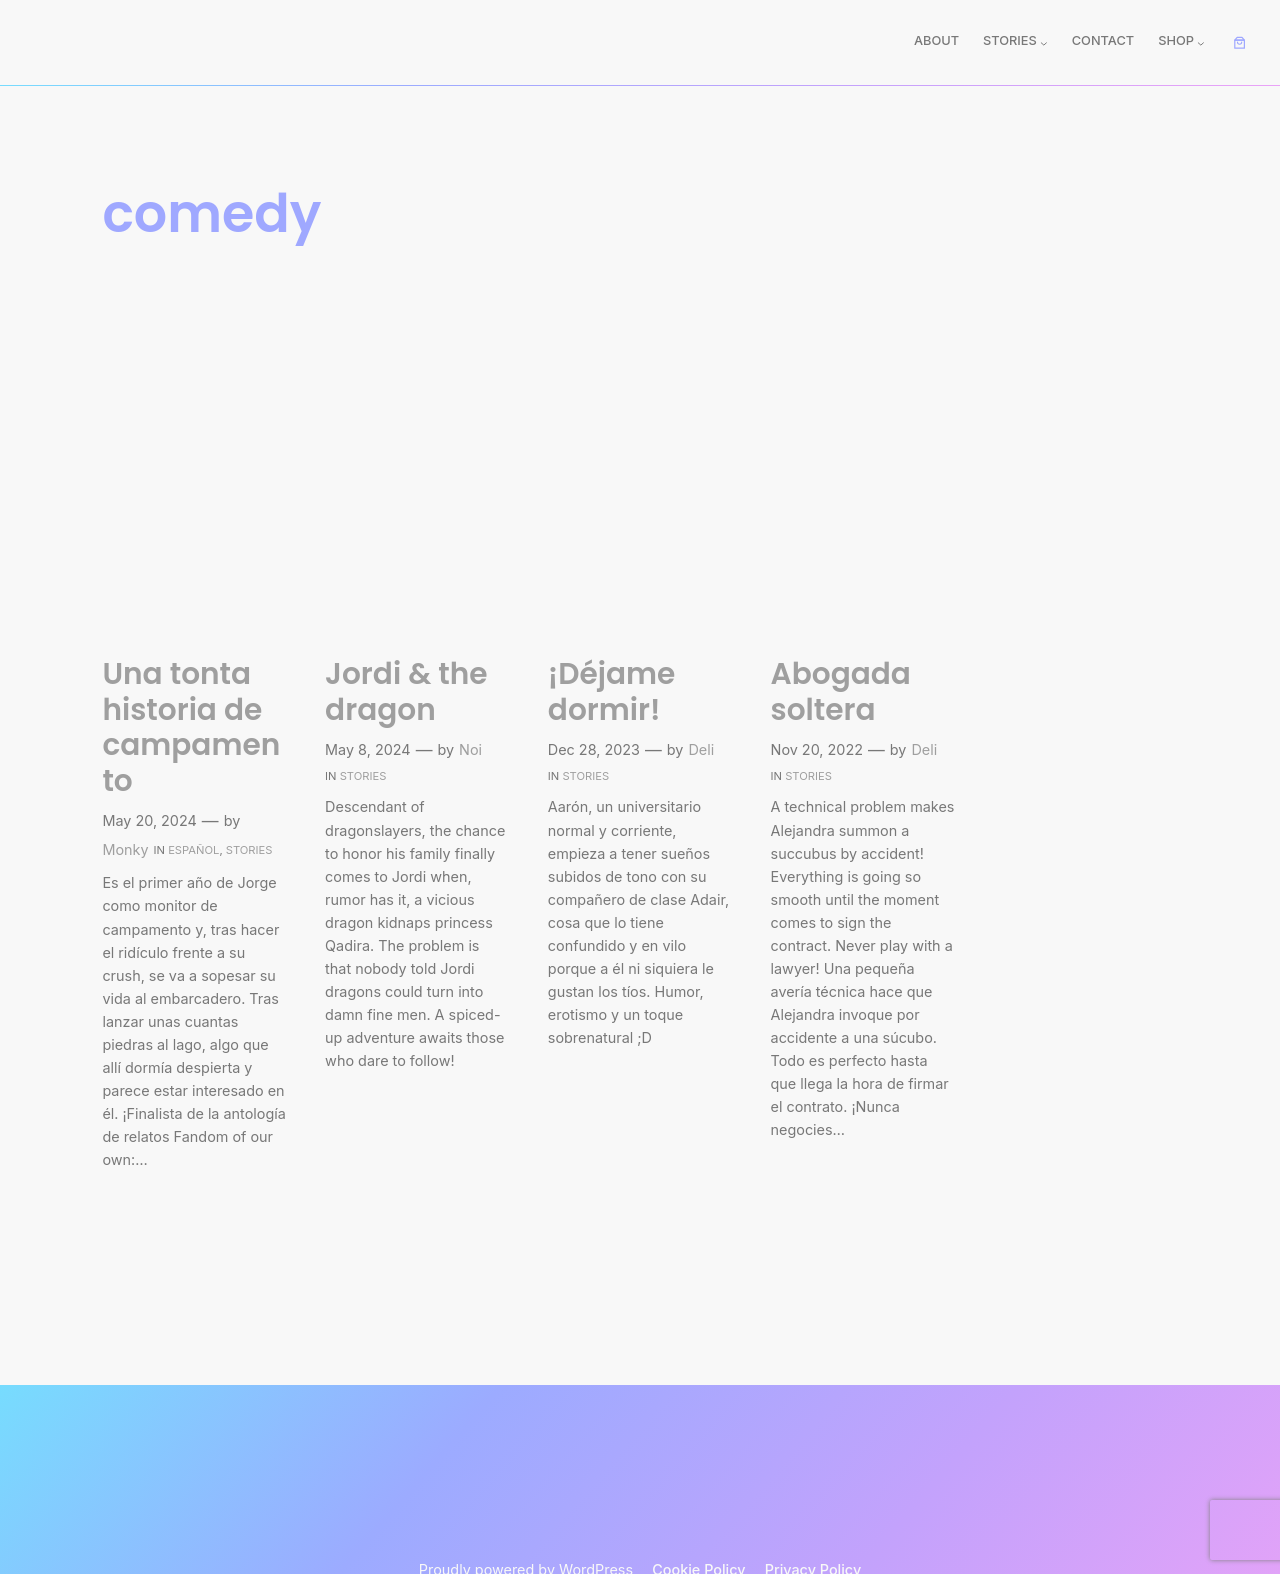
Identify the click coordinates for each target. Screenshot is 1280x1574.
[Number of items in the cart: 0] (1240, 43)
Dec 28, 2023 (594, 749)
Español (193, 850)
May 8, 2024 (367, 749)
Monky (125, 849)
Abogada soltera (841, 691)
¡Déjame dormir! (612, 691)
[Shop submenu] (1201, 43)
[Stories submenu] (1044, 43)
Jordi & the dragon (406, 691)
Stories (249, 850)
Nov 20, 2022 (817, 749)
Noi (470, 749)
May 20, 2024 (149, 820)
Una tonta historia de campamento (191, 727)
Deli (701, 749)
